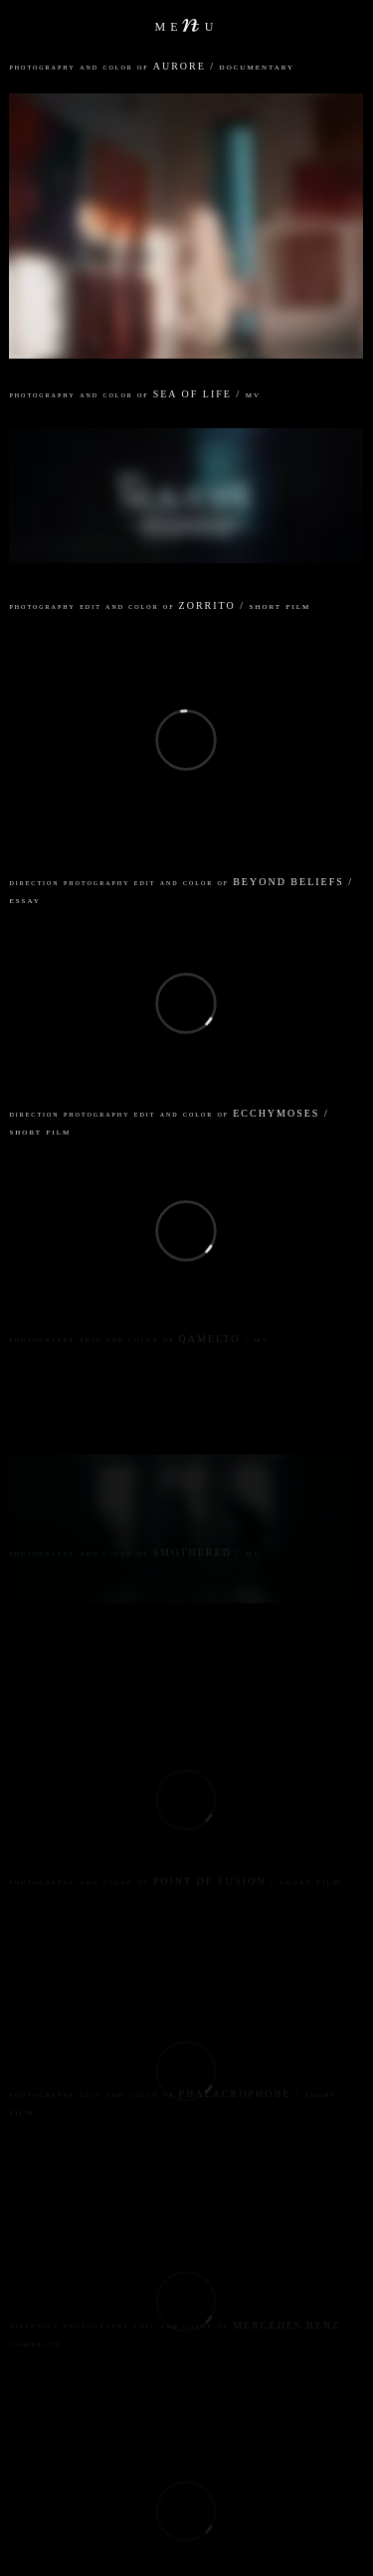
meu (186, 25)
